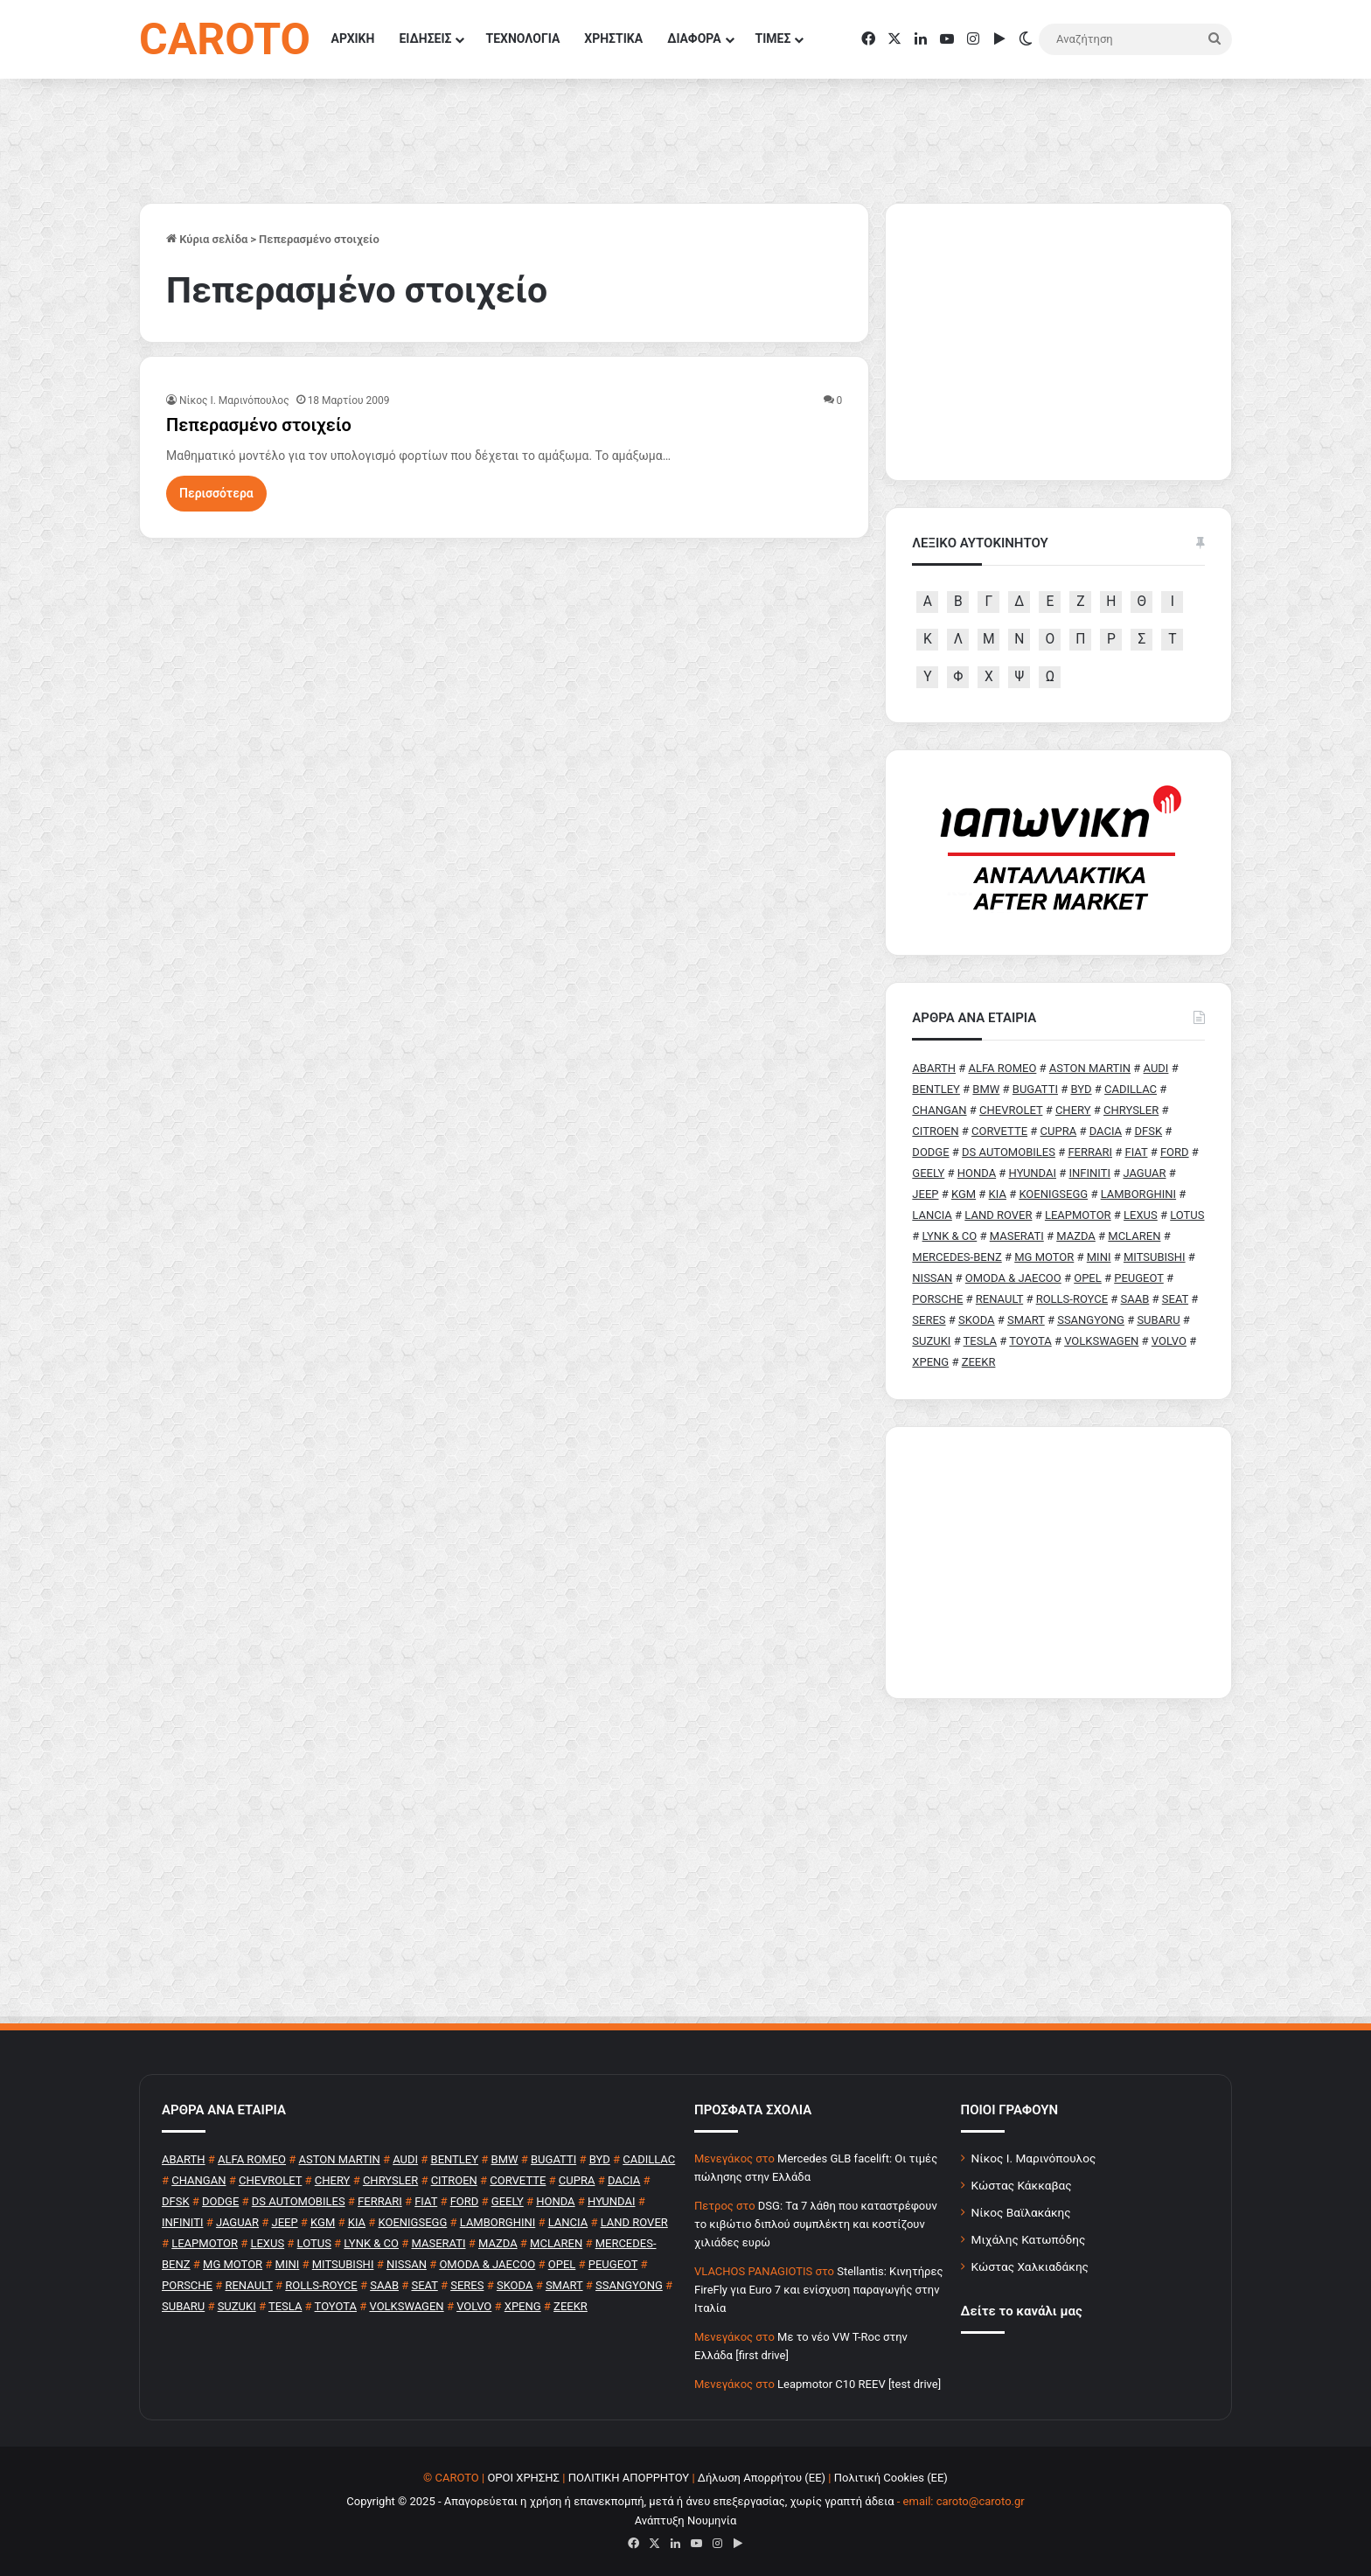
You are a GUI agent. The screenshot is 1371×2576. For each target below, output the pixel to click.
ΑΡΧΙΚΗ (353, 38)
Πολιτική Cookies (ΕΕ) (891, 2477)
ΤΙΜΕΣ (773, 38)
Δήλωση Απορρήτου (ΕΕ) (761, 2477)
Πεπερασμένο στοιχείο (258, 424)
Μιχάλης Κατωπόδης (1028, 2239)
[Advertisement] (1058, 1562)
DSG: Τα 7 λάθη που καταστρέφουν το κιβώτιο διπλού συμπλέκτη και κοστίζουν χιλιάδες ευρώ (815, 2224)
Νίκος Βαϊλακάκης (1021, 2212)
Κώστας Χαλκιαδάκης (1030, 2266)
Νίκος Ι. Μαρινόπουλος (1033, 2158)
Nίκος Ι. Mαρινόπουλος (234, 400)
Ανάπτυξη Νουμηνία (686, 2520)
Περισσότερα (216, 493)
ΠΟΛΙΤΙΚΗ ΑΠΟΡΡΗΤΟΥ (629, 2477)
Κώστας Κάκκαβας (1021, 2185)
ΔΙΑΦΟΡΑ (693, 38)
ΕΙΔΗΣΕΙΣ (425, 38)
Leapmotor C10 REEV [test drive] (859, 2384)
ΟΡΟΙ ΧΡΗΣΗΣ (523, 2477)
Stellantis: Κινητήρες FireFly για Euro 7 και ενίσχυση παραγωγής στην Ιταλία (818, 2290)
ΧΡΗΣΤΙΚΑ (613, 38)
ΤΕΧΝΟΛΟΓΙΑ (522, 38)
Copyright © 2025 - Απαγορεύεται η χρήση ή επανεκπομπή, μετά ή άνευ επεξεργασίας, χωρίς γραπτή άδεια (620, 2501)
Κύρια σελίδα (206, 239)
